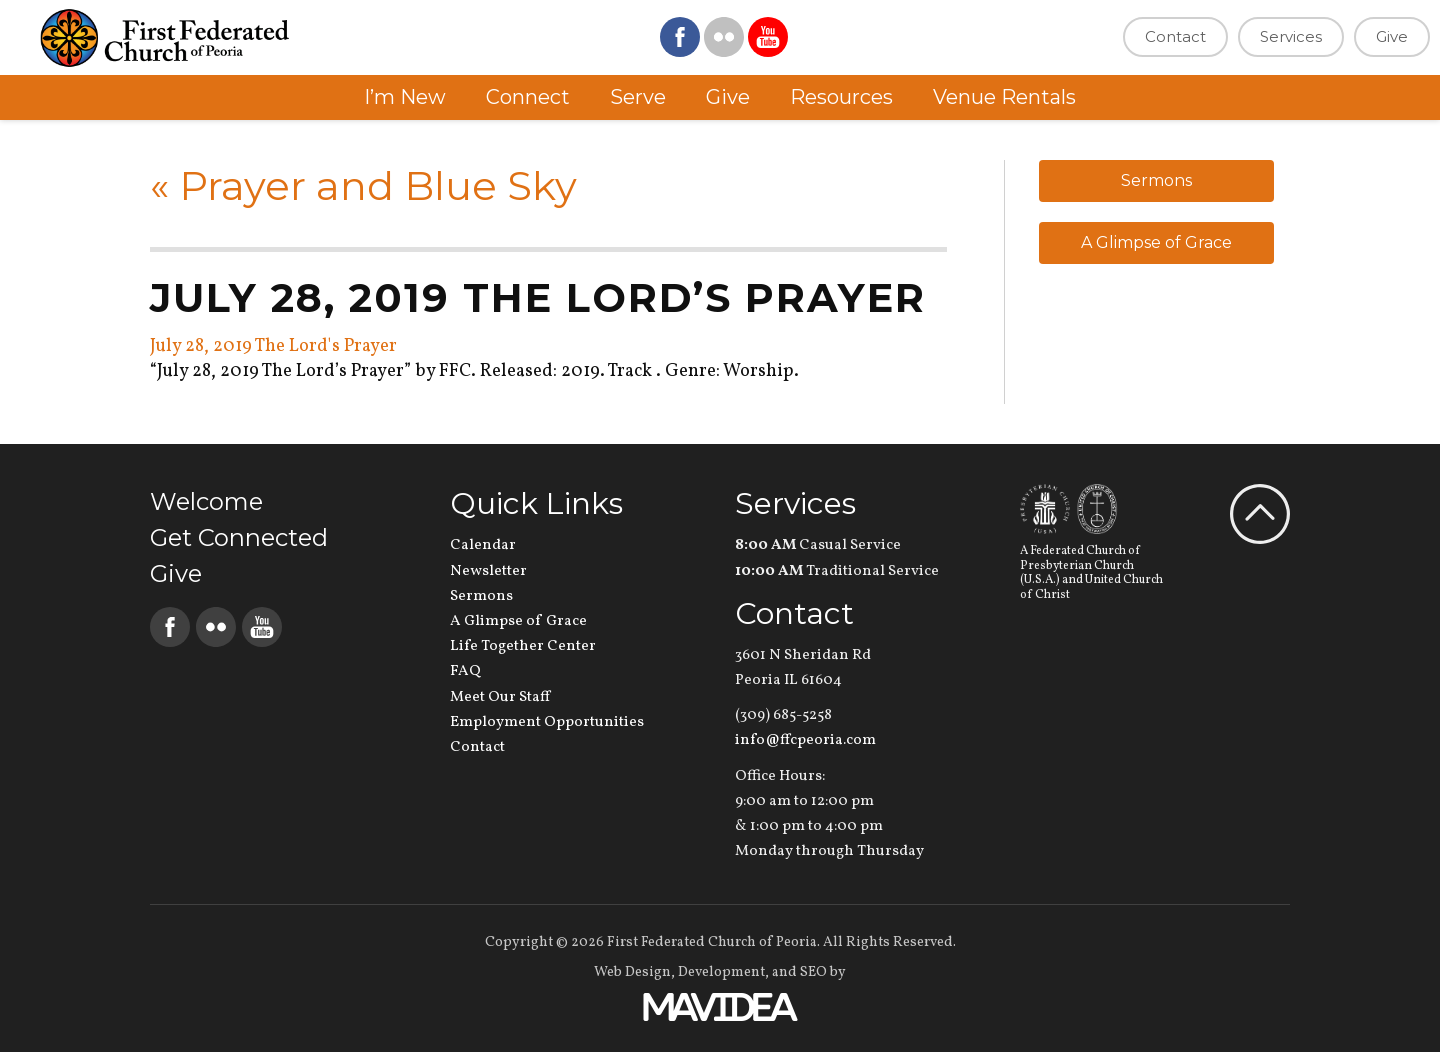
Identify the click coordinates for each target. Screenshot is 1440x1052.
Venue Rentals (1004, 97)
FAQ (465, 671)
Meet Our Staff (500, 697)
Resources (841, 97)
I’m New (405, 97)
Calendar (483, 545)
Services (1291, 36)
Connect (528, 97)
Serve (638, 97)
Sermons (1156, 180)
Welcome (206, 501)
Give (1392, 36)
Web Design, (634, 972)
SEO (813, 972)
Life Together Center (523, 646)
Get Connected (239, 537)
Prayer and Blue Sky (363, 185)
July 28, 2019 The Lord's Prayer (273, 346)
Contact (1175, 36)
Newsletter (488, 571)
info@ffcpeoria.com (805, 740)
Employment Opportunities (547, 722)
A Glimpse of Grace (1156, 242)
